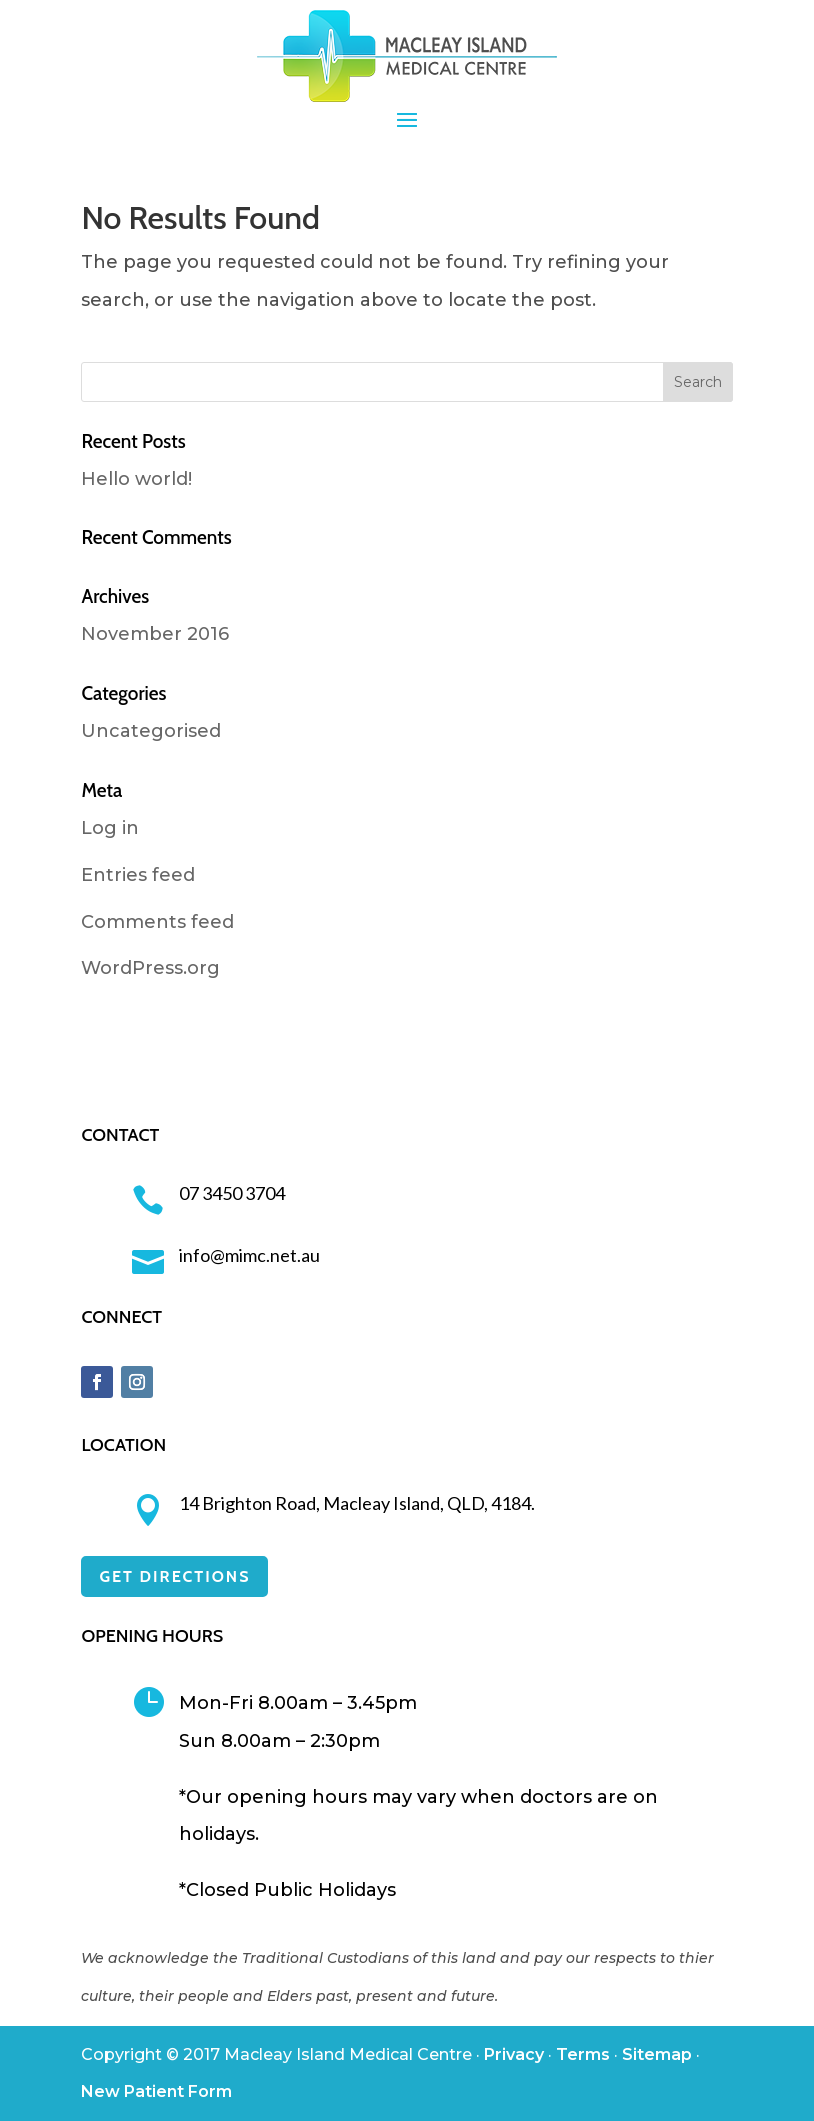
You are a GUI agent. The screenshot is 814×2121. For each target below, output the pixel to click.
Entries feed (138, 875)
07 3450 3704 (232, 1193)
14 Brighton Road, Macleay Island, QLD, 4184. (357, 1503)
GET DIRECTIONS (174, 1576)
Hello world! (136, 479)
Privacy (514, 2054)
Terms (583, 2054)
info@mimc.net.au (249, 1255)
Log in (110, 828)
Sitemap (657, 2054)
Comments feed (157, 922)
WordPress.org (150, 968)
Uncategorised (151, 731)
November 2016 (155, 634)
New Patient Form (156, 2091)
